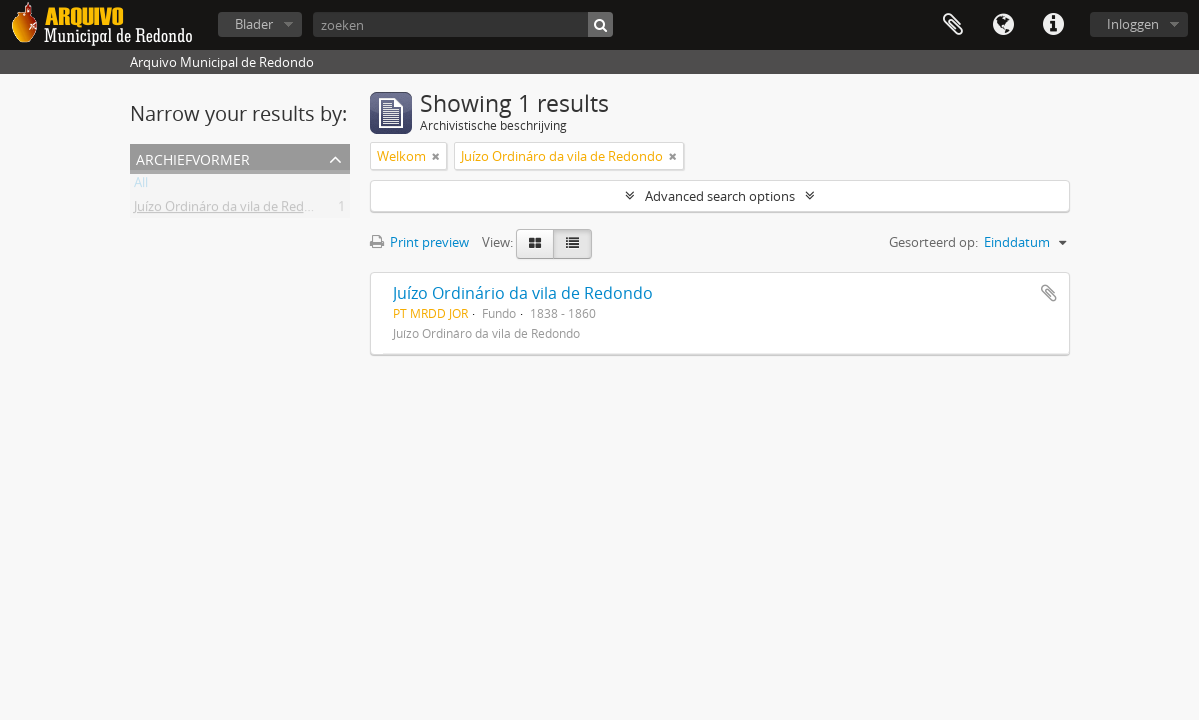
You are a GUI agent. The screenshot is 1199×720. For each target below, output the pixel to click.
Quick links (1053, 25)
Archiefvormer (193, 157)
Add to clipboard (1049, 293)
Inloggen (1133, 24)
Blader (254, 24)
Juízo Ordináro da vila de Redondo (235, 210)
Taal (1003, 25)
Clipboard (953, 25)
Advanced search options (720, 196)
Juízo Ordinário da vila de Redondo (523, 293)
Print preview (419, 242)
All (141, 186)
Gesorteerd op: (933, 242)
